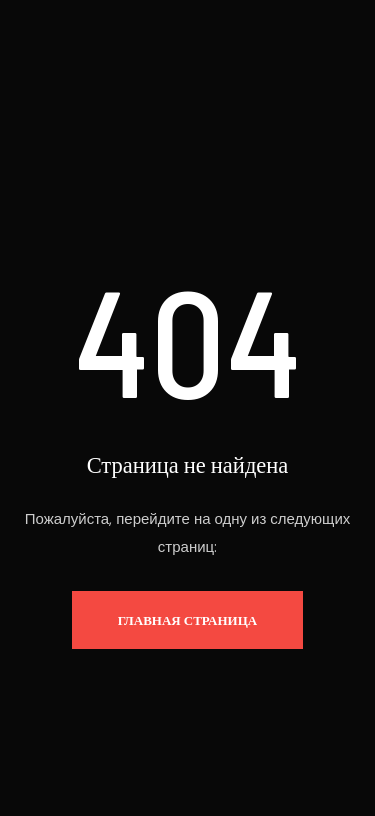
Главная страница (187, 620)
